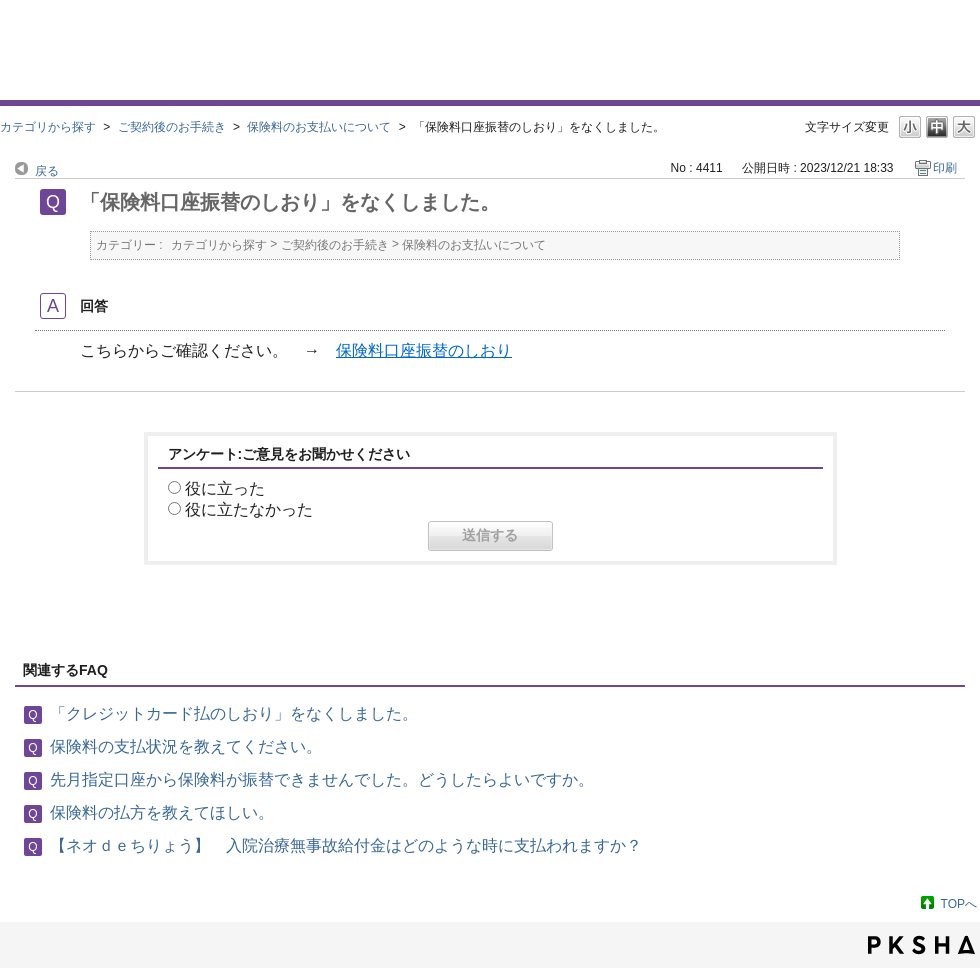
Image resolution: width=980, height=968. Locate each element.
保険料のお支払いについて (319, 127)
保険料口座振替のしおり (424, 350)
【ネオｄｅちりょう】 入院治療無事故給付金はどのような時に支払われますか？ (346, 845)
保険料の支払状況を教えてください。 (186, 746)
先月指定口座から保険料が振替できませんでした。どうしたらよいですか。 (322, 779)
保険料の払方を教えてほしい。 (162, 812)
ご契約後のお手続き (172, 127)
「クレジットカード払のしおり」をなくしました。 (234, 713)
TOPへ (959, 904)
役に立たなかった (249, 509)
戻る (47, 171)
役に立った (225, 488)
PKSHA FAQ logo (921, 945)
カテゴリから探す (48, 127)
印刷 (945, 168)
